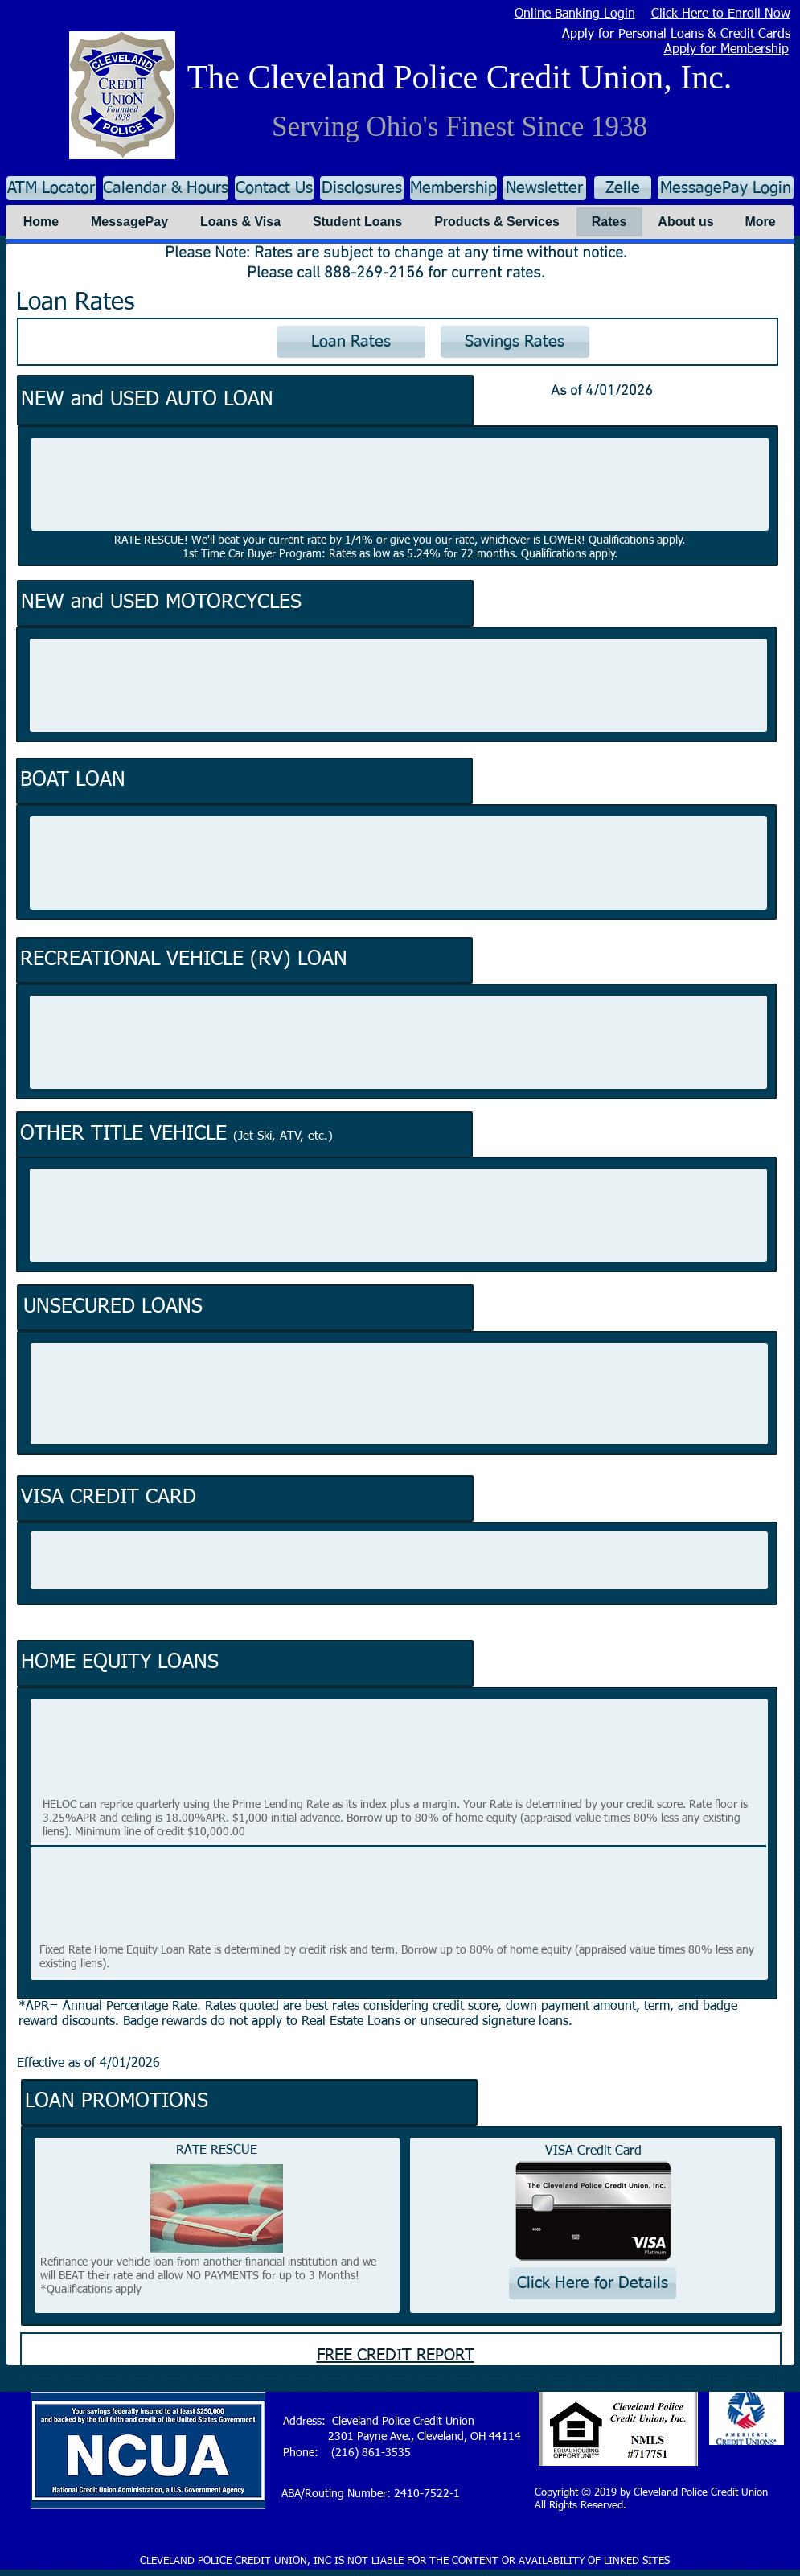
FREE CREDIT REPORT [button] (395, 2356)
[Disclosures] (362, 188)
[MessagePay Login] (726, 187)
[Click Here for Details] (592, 2283)
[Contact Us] (274, 188)
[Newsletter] (544, 188)
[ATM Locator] (51, 188)
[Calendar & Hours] (165, 188)
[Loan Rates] (351, 342)
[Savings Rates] (515, 342)
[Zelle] (622, 187)
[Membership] (453, 188)
